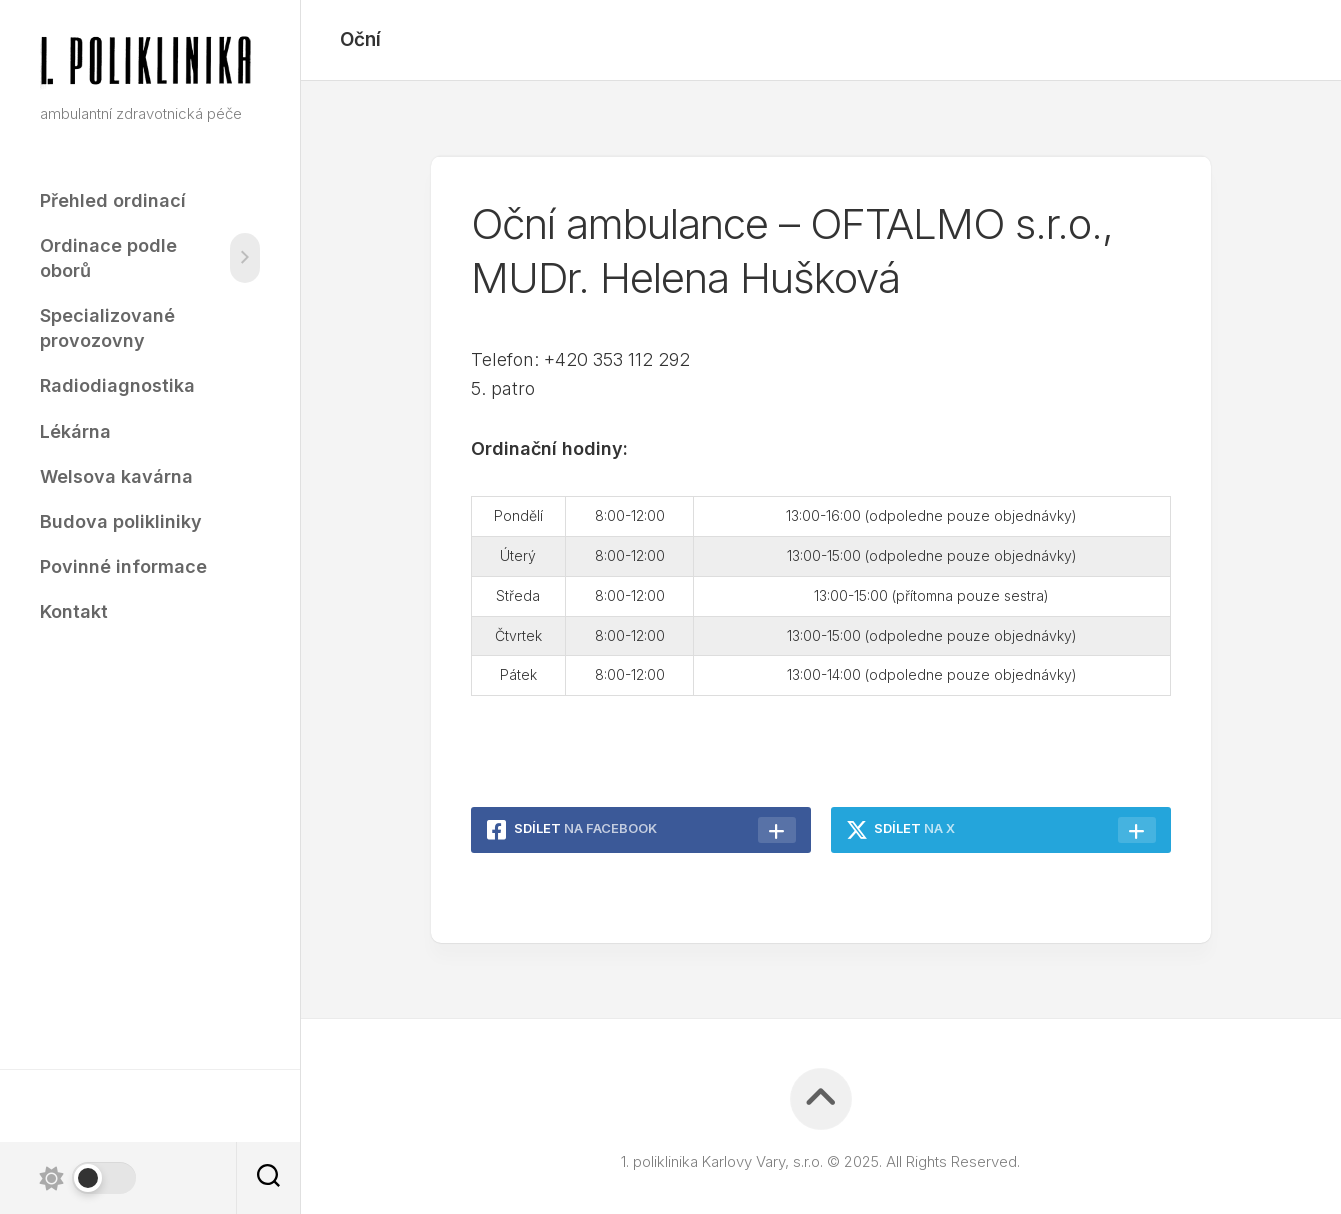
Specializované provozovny (107, 328)
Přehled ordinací (113, 200)
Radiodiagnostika (117, 385)
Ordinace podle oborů (108, 258)
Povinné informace (123, 566)
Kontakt (74, 611)
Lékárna (75, 431)
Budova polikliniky (121, 521)
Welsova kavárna (116, 476)
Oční (360, 39)
